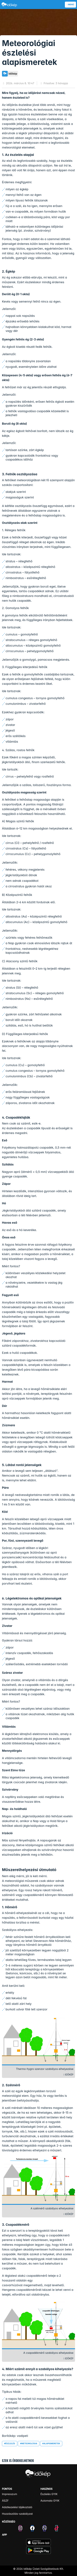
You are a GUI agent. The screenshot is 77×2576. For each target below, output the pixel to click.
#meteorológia (28, 2443)
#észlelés (9, 2443)
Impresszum (9, 2494)
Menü (70, 4)
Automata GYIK (49, 2500)
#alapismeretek (51, 2443)
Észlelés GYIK (49, 2494)
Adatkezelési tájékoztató (17, 2507)
